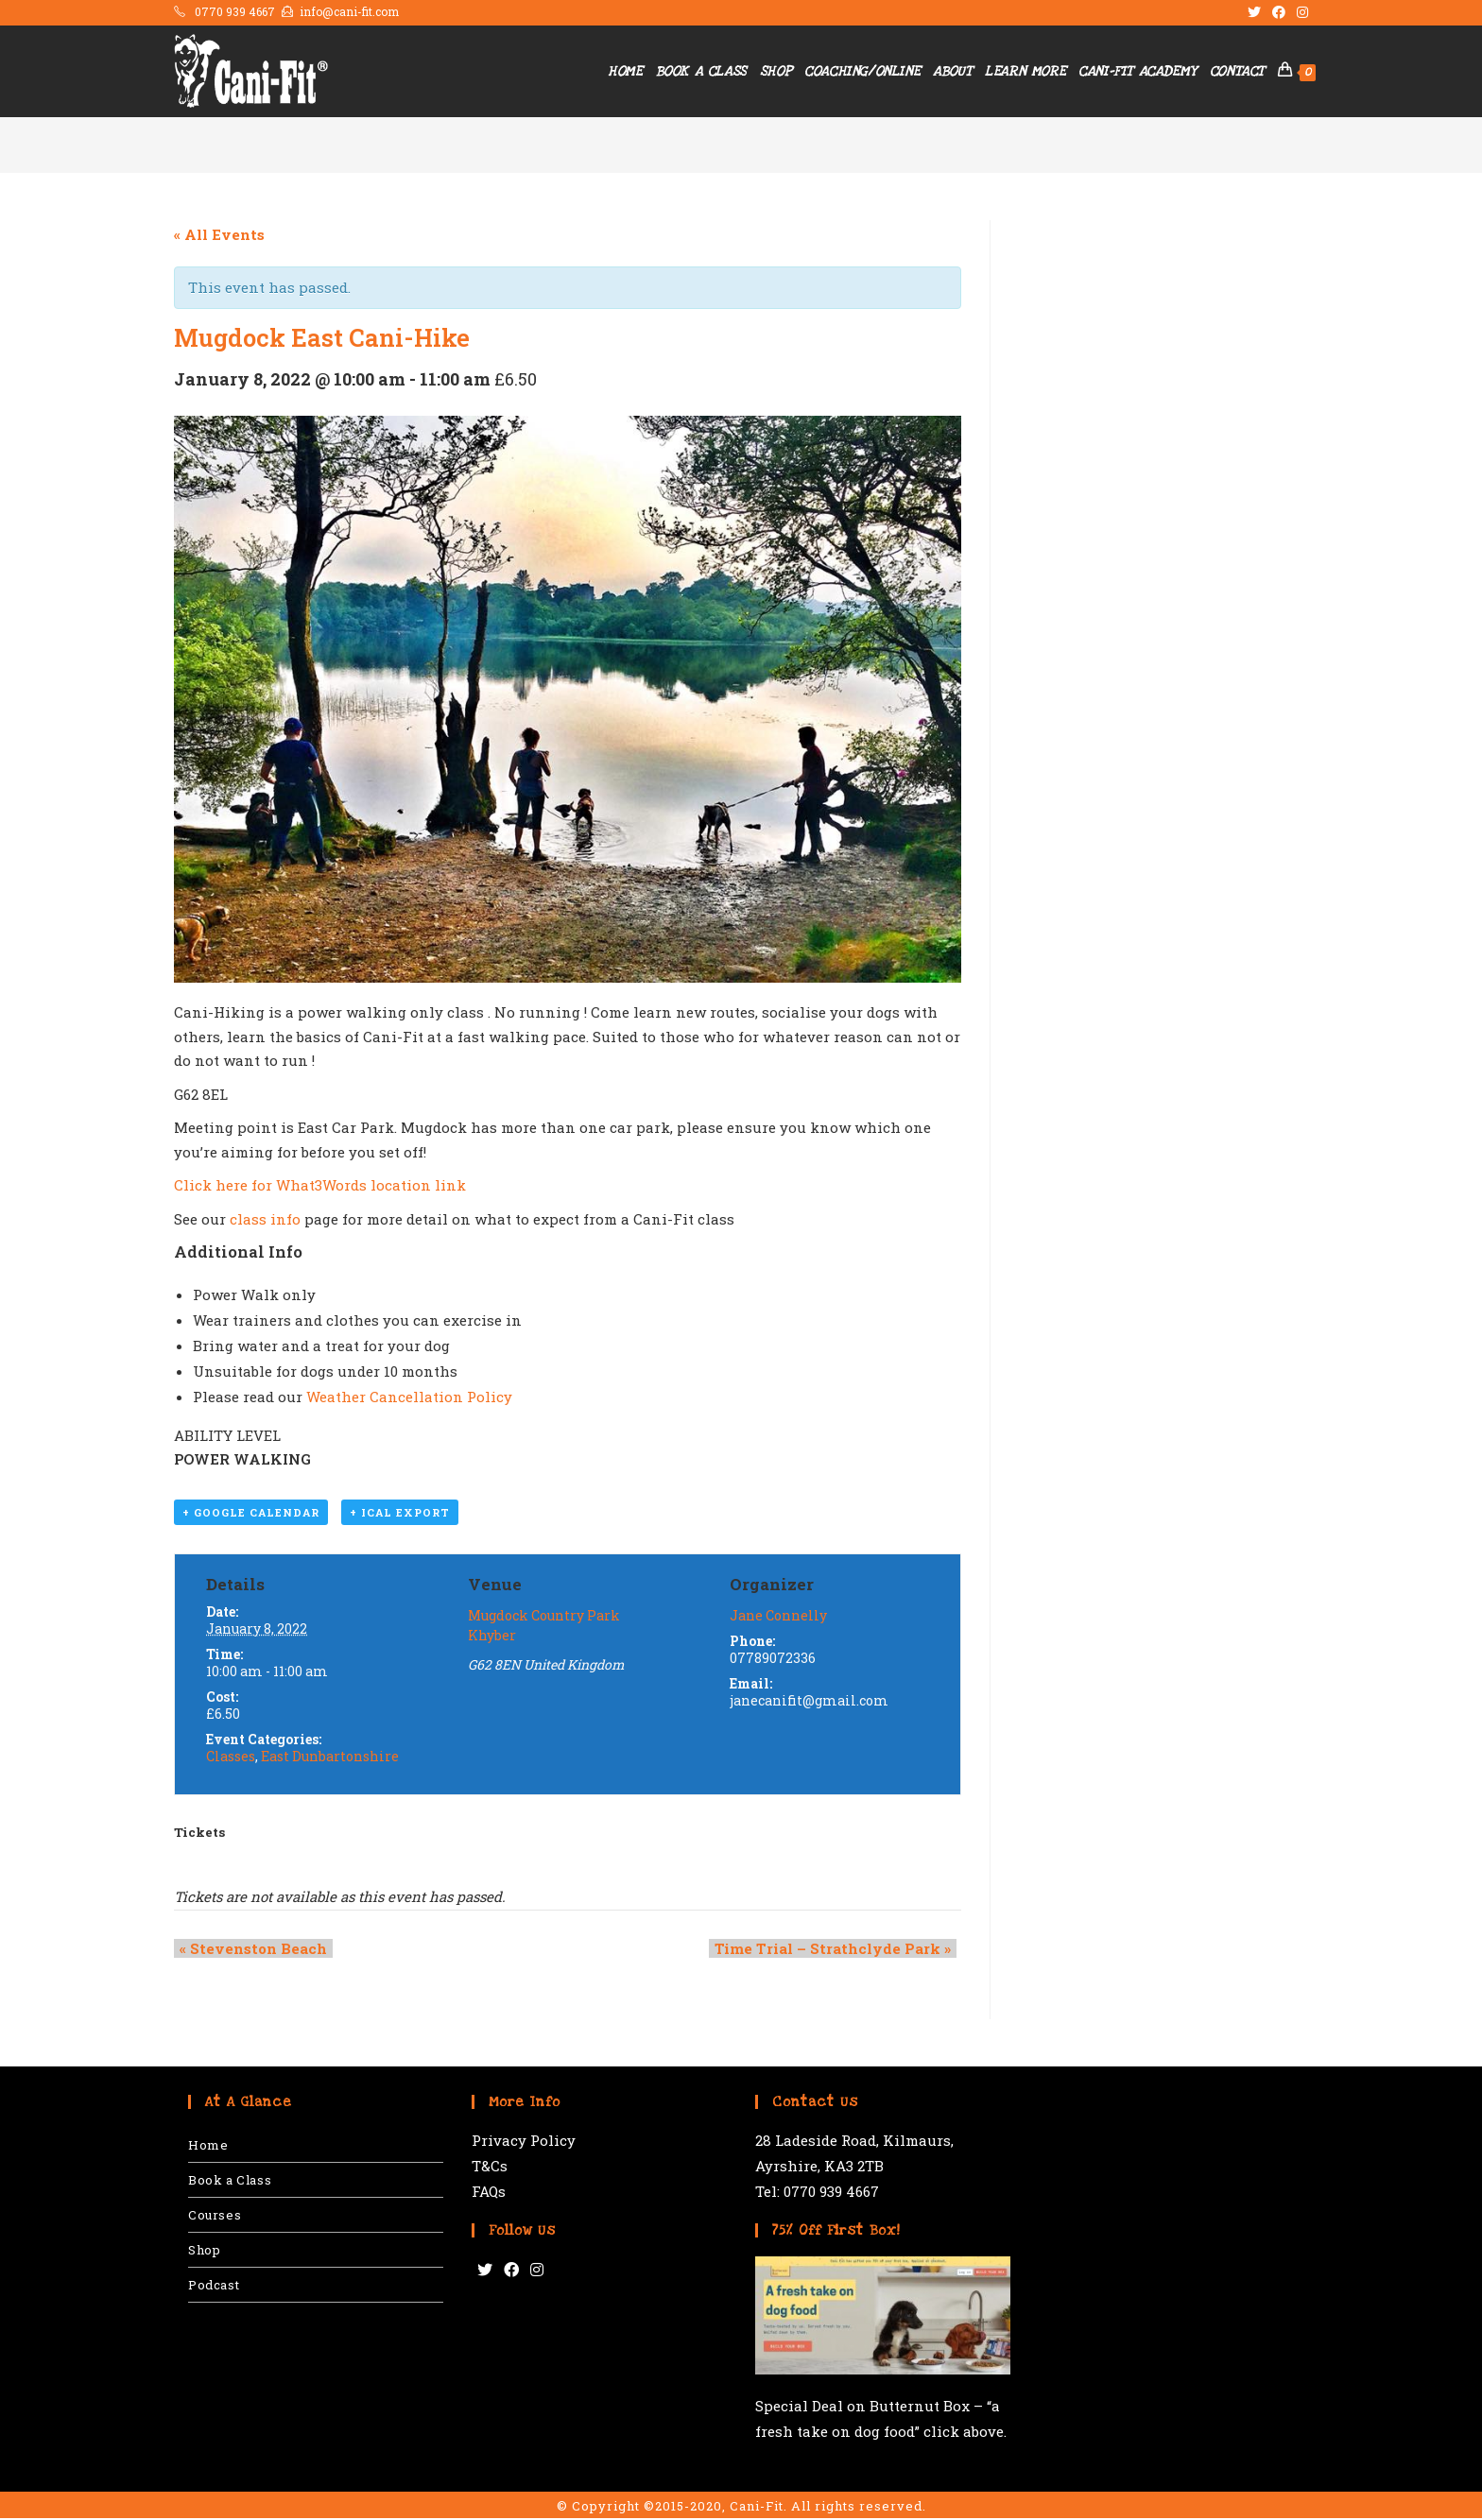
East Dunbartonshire (330, 1758)
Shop (204, 2251)
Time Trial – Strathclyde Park (838, 1950)
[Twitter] (484, 2272)
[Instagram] (536, 2272)
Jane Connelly (778, 1617)
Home (208, 2146)
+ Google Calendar (250, 1514)
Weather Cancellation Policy (409, 1396)
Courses (214, 2216)
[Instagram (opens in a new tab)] (1299, 12)
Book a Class (229, 2181)
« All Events (219, 234)
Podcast (213, 2286)
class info (265, 1218)
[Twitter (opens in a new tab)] (1254, 12)
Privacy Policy (524, 2142)
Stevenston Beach (247, 1950)
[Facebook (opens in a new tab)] (1279, 12)
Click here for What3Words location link (320, 1184)
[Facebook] (511, 2272)
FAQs (489, 2193)
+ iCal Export (400, 1514)
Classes (230, 1758)
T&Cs (490, 2167)
